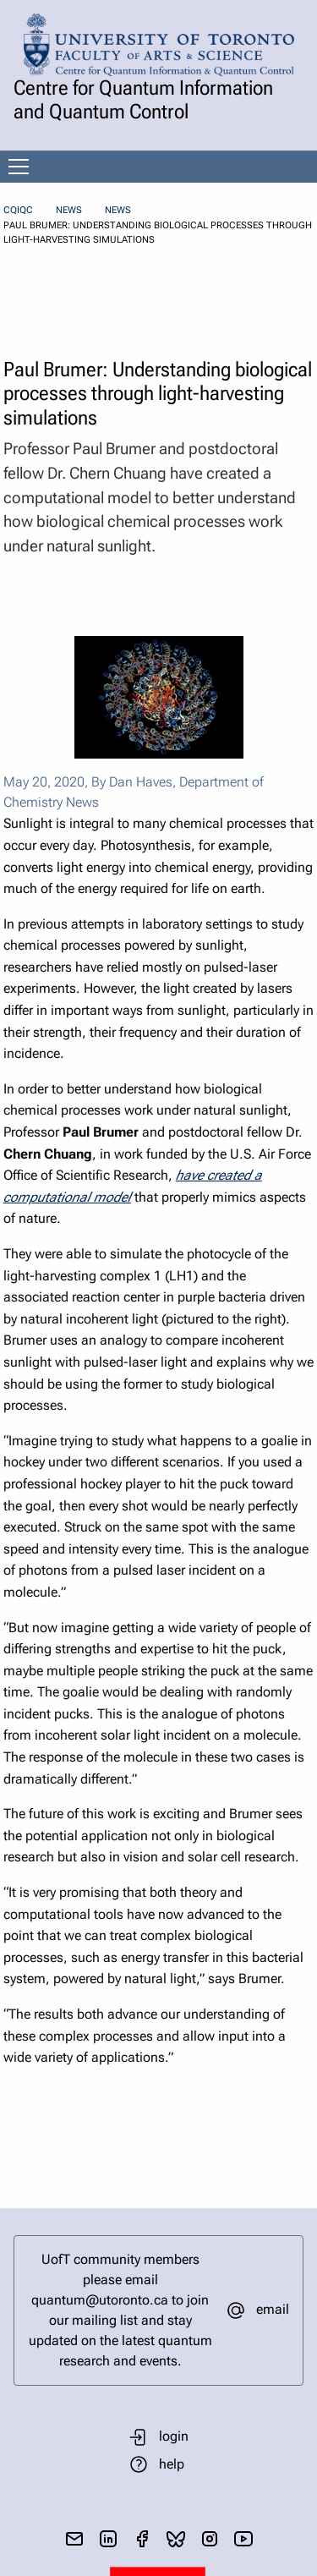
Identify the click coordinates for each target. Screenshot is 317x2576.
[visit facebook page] (142, 2539)
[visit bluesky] (176, 2539)
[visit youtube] (243, 2539)
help (171, 2464)
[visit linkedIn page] (108, 2539)
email (272, 2309)
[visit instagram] (209, 2539)
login (174, 2436)
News (69, 210)
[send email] (74, 2539)
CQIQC (18, 210)
